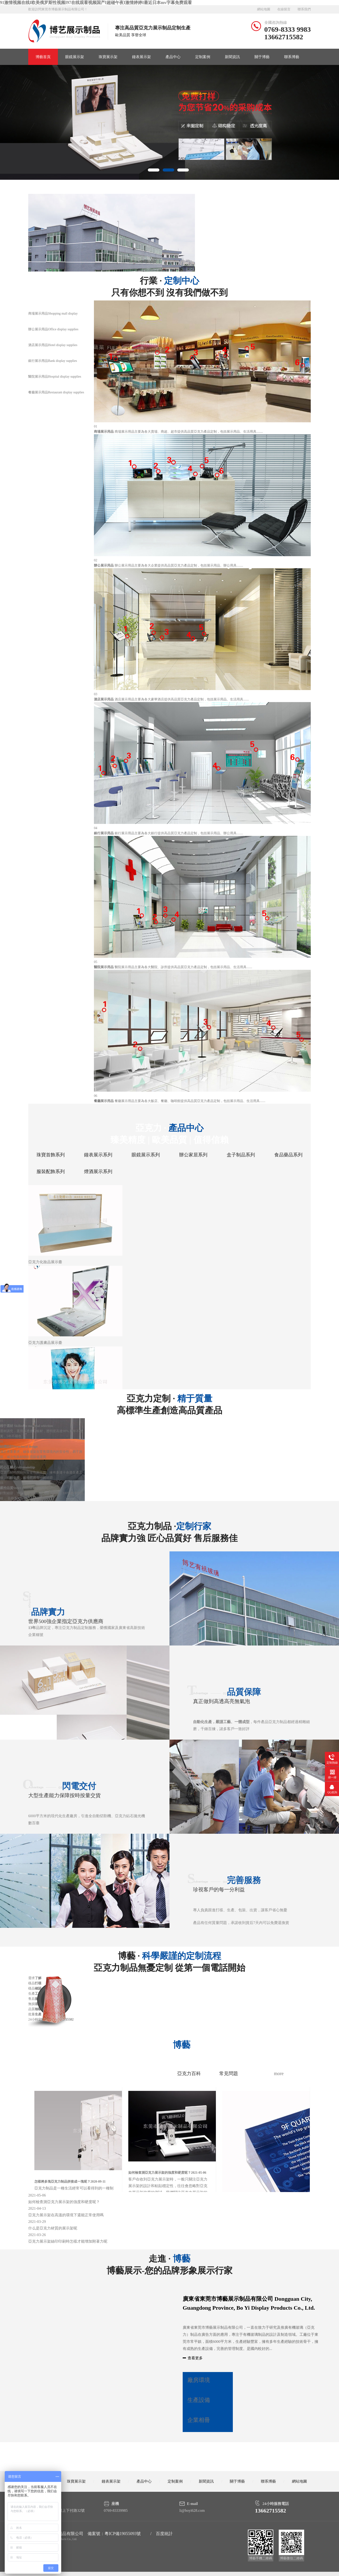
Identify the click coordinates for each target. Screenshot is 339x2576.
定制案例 (202, 57)
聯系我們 (304, 9)
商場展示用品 (104, 431)
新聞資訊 (232, 57)
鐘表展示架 (141, 57)
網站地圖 (263, 9)
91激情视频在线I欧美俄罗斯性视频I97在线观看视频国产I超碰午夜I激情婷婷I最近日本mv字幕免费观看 (96, 2)
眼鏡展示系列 (146, 1154)
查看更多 (195, 2358)
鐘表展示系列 (98, 1154)
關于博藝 (262, 57)
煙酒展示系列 (98, 1171)
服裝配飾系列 (50, 1171)
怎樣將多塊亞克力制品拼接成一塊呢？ (70, 2181)
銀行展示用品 (104, 833)
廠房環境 (198, 2380)
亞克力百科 (189, 2073)
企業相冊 (198, 2420)
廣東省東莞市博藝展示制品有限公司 (249, 2303)
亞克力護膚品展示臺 (45, 1343)
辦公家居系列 (193, 1154)
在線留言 (284, 9)
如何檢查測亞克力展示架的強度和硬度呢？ (167, 2172)
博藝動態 (149, 2073)
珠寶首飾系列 (50, 1154)
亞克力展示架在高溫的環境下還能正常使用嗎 (66, 2215)
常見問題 (228, 2073)
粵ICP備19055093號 (123, 2533)
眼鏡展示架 (74, 57)
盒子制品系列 (241, 1154)
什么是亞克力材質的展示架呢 (52, 2228)
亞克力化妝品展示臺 (45, 1262)
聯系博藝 (291, 57)
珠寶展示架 (108, 57)
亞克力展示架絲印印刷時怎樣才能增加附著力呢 (67, 2241)
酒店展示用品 (104, 699)
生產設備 (198, 2400)
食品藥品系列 (288, 1154)
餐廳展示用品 (104, 1101)
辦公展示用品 (104, 565)
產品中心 (173, 57)
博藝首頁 (43, 57)
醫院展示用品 (104, 967)
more (278, 2073)
